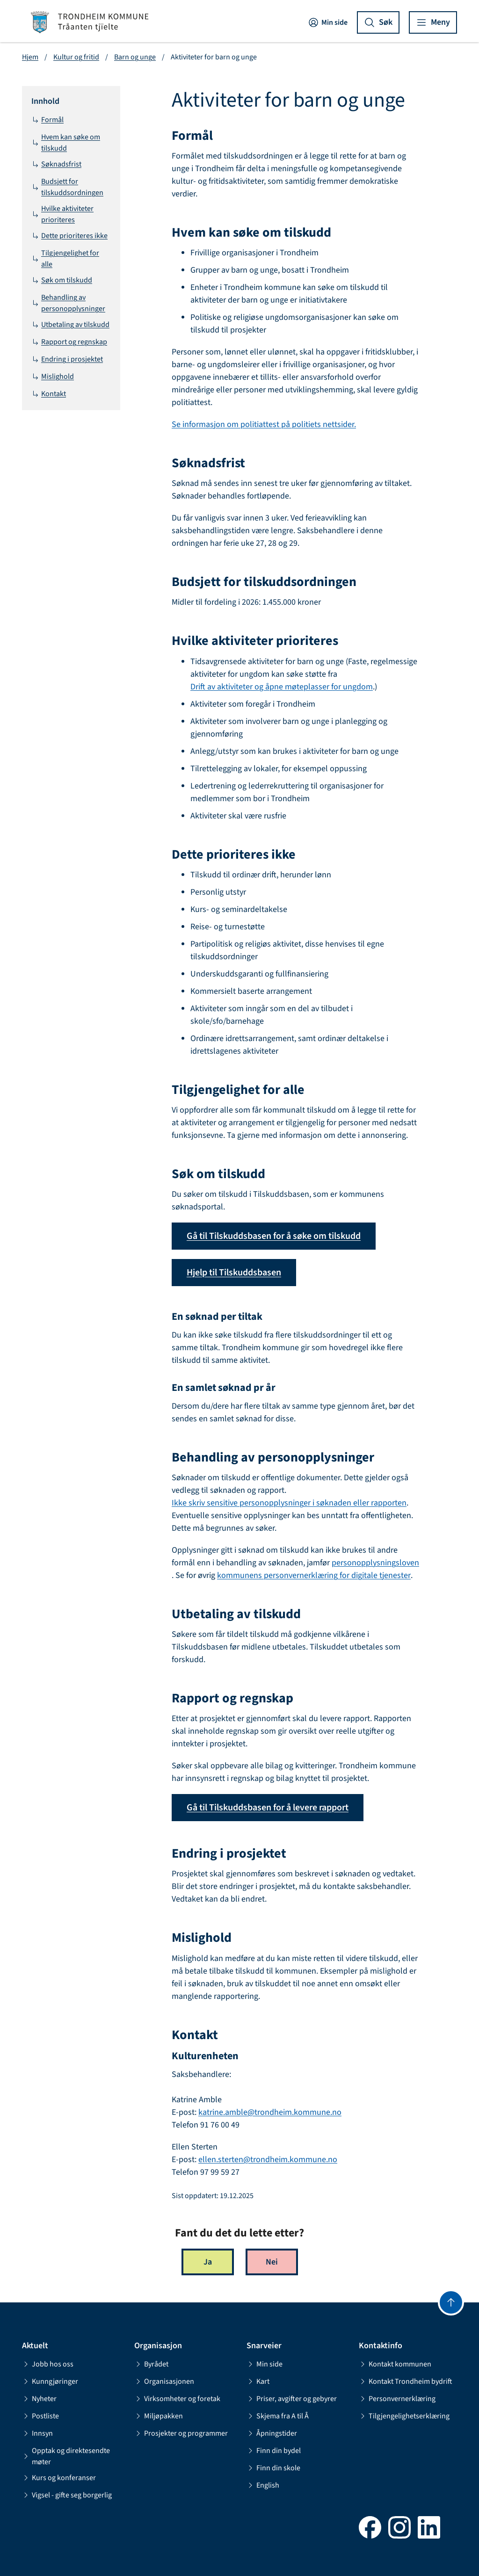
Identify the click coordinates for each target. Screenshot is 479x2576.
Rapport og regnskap (69, 342)
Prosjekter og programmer (181, 2433)
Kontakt (48, 394)
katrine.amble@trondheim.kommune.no (269, 2112)
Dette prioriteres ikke (69, 236)
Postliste (40, 2416)
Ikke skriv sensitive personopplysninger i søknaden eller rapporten (289, 1503)
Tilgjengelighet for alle (65, 258)
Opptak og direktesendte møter (66, 2456)
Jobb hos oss (47, 2364)
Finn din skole (273, 2468)
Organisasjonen (164, 2381)
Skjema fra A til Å (278, 2416)
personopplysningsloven (375, 1563)
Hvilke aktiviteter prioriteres (62, 214)
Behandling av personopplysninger (68, 303)
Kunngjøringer (50, 2381)
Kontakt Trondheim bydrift (405, 2381)
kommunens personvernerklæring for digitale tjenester (314, 1575)
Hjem (30, 57)
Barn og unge (135, 57)
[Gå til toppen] (451, 2302)
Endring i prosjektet (67, 359)
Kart (258, 2381)
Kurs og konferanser (59, 2478)
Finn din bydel (274, 2451)
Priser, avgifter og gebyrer (292, 2399)
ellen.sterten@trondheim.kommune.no (267, 2159)
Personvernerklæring (397, 2399)
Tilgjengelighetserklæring (404, 2416)
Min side (328, 22)
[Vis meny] (433, 22)
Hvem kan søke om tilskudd (65, 142)
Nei (272, 2262)
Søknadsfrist (56, 164)
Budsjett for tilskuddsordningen (67, 187)
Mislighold (52, 376)
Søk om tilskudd (61, 280)
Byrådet (151, 2364)
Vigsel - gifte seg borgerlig (67, 2495)
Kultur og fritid (76, 57)
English (263, 2485)
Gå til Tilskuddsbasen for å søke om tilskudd (274, 1236)
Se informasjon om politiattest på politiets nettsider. (264, 424)
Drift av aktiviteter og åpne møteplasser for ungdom (281, 687)
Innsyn (37, 2433)
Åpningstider (272, 2433)
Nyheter (39, 2399)
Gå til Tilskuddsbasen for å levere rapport (267, 1807)
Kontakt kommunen (395, 2364)
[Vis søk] (378, 22)
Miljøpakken (158, 2416)
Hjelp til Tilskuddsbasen (234, 1272)
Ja (207, 2262)
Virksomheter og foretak (177, 2399)
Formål (47, 120)
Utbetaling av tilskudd (70, 324)
